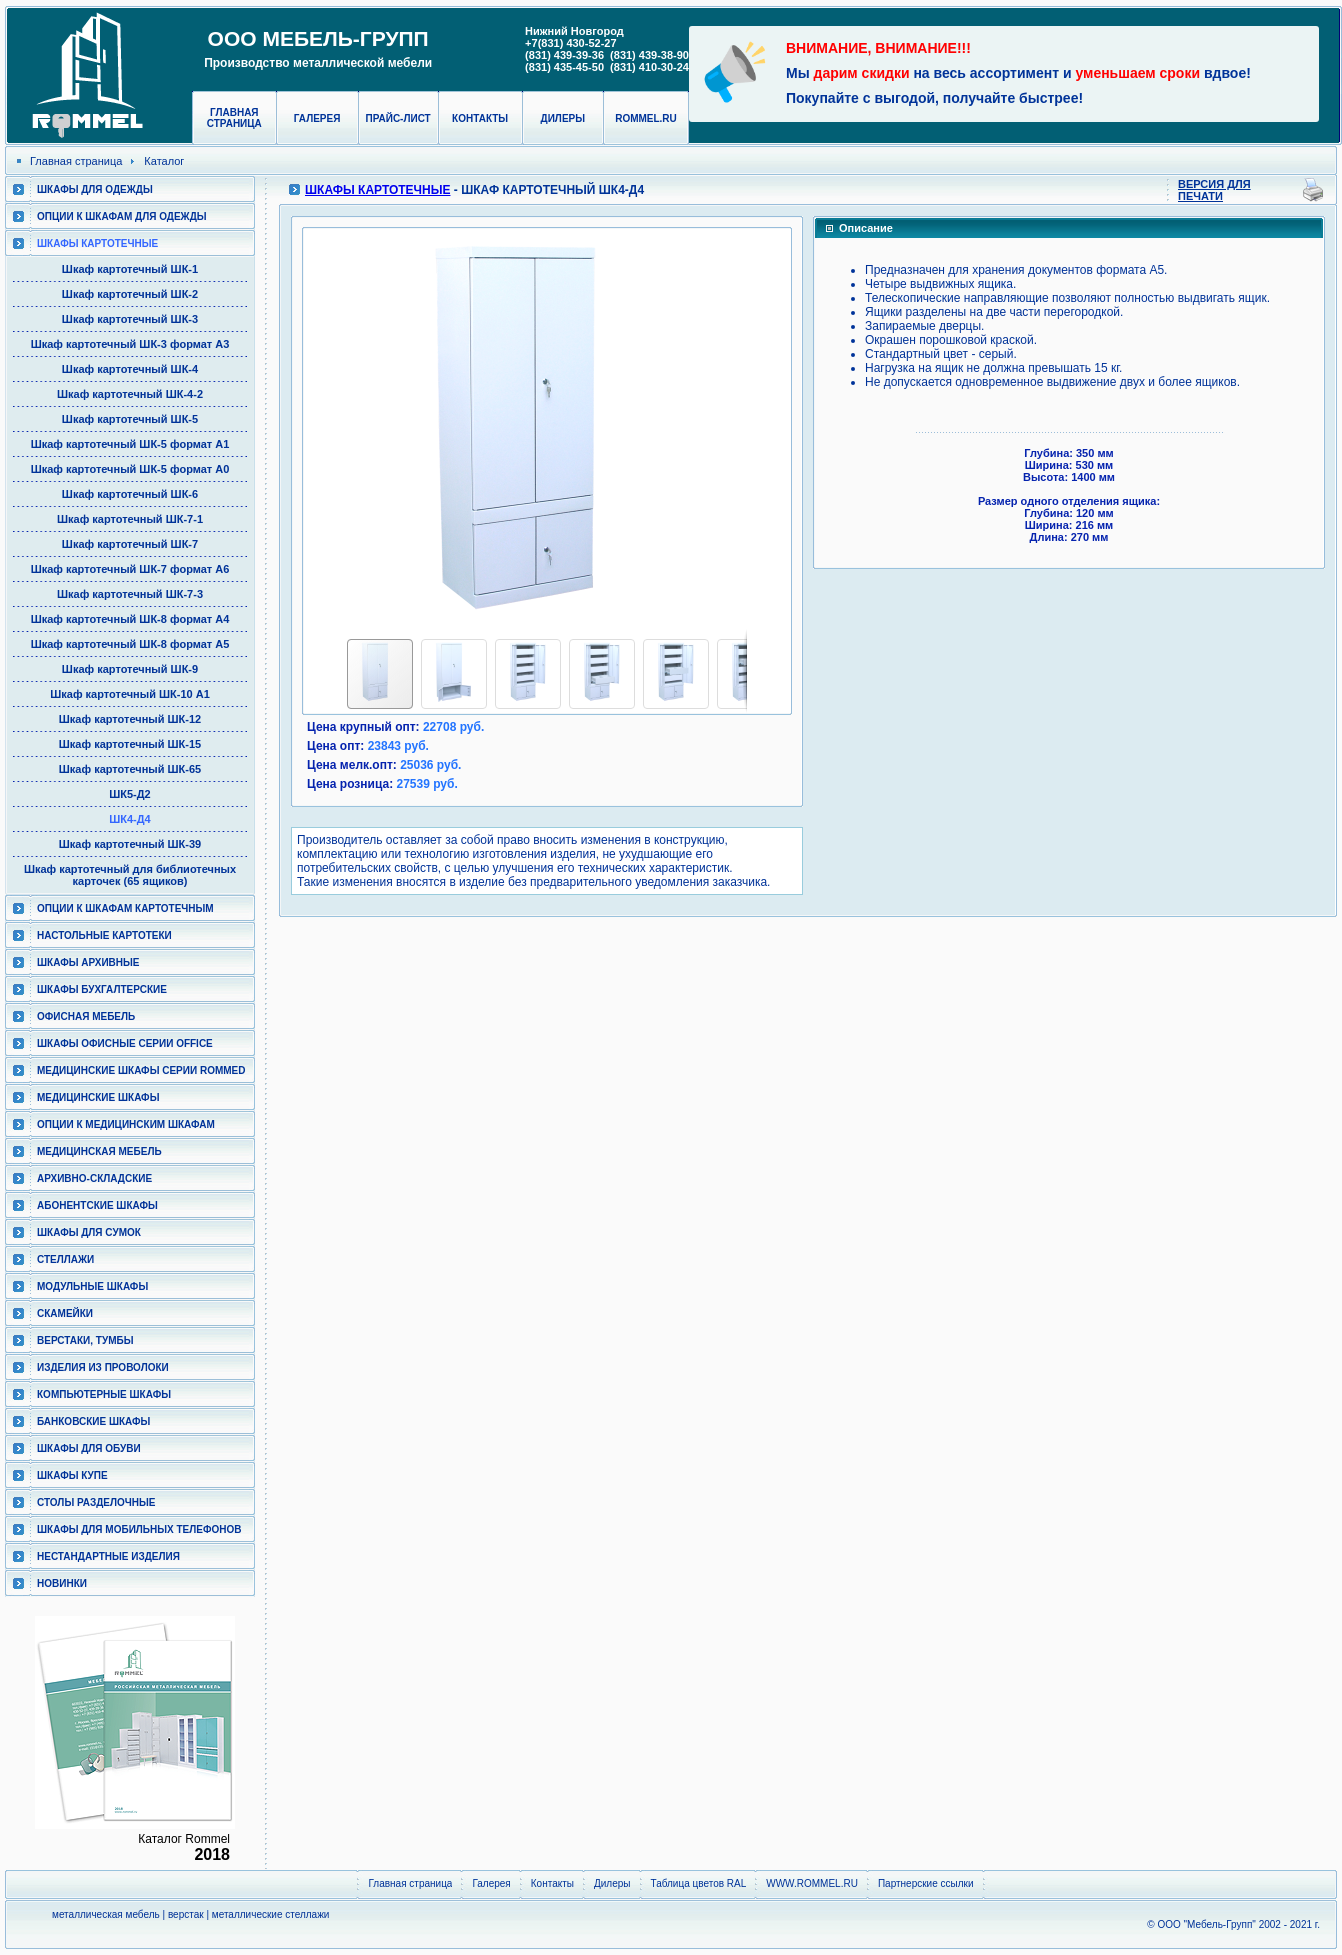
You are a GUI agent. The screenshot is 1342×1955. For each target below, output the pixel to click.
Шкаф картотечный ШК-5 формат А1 (130, 444)
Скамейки (65, 1313)
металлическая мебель (106, 1914)
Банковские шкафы (93, 1421)
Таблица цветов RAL (699, 1883)
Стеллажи (65, 1259)
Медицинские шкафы (98, 1097)
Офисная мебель (86, 1016)
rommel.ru (646, 118)
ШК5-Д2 (130, 794)
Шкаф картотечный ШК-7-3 (130, 594)
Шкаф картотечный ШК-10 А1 (130, 694)
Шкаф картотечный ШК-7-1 (130, 519)
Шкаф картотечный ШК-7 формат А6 (130, 569)
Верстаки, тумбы (85, 1340)
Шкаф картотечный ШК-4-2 (130, 394)
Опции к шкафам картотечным (125, 908)
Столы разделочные (96, 1502)
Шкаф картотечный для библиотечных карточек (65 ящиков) (130, 875)
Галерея (317, 118)
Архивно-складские (94, 1178)
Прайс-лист (398, 118)
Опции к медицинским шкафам (126, 1124)
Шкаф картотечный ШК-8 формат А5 (130, 644)
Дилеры (563, 118)
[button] (365, 429)
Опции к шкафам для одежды (122, 216)
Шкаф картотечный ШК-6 (130, 494)
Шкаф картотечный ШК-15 (130, 744)
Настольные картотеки (104, 935)
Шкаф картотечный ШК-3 (130, 319)
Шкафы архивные (88, 962)
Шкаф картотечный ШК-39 (130, 844)
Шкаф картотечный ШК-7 (130, 544)
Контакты (480, 118)
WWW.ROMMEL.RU (812, 1883)
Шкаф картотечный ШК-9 (130, 669)
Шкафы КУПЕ (72, 1475)
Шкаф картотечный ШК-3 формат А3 (130, 344)
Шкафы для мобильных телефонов (139, 1529)
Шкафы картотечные (97, 243)
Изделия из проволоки (103, 1367)
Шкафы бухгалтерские (102, 989)
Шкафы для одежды (95, 189)
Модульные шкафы (92, 1286)
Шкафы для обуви (89, 1448)
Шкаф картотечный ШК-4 (130, 369)
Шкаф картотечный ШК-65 (130, 769)
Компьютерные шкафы (104, 1394)
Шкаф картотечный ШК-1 (130, 269)
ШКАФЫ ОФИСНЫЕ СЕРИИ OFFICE (125, 1043)
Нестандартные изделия (108, 1556)
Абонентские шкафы (97, 1205)
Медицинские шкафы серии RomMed (141, 1070)
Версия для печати (1214, 190)
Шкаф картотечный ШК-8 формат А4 (130, 619)
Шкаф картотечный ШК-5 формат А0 (130, 469)
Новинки (62, 1583)
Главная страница (234, 118)
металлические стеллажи (271, 1914)
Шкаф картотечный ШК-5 (130, 419)
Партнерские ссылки (926, 1883)
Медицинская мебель (99, 1151)
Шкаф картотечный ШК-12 (130, 719)
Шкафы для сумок (89, 1232)
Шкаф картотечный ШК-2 (130, 294)
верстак (186, 1914)
